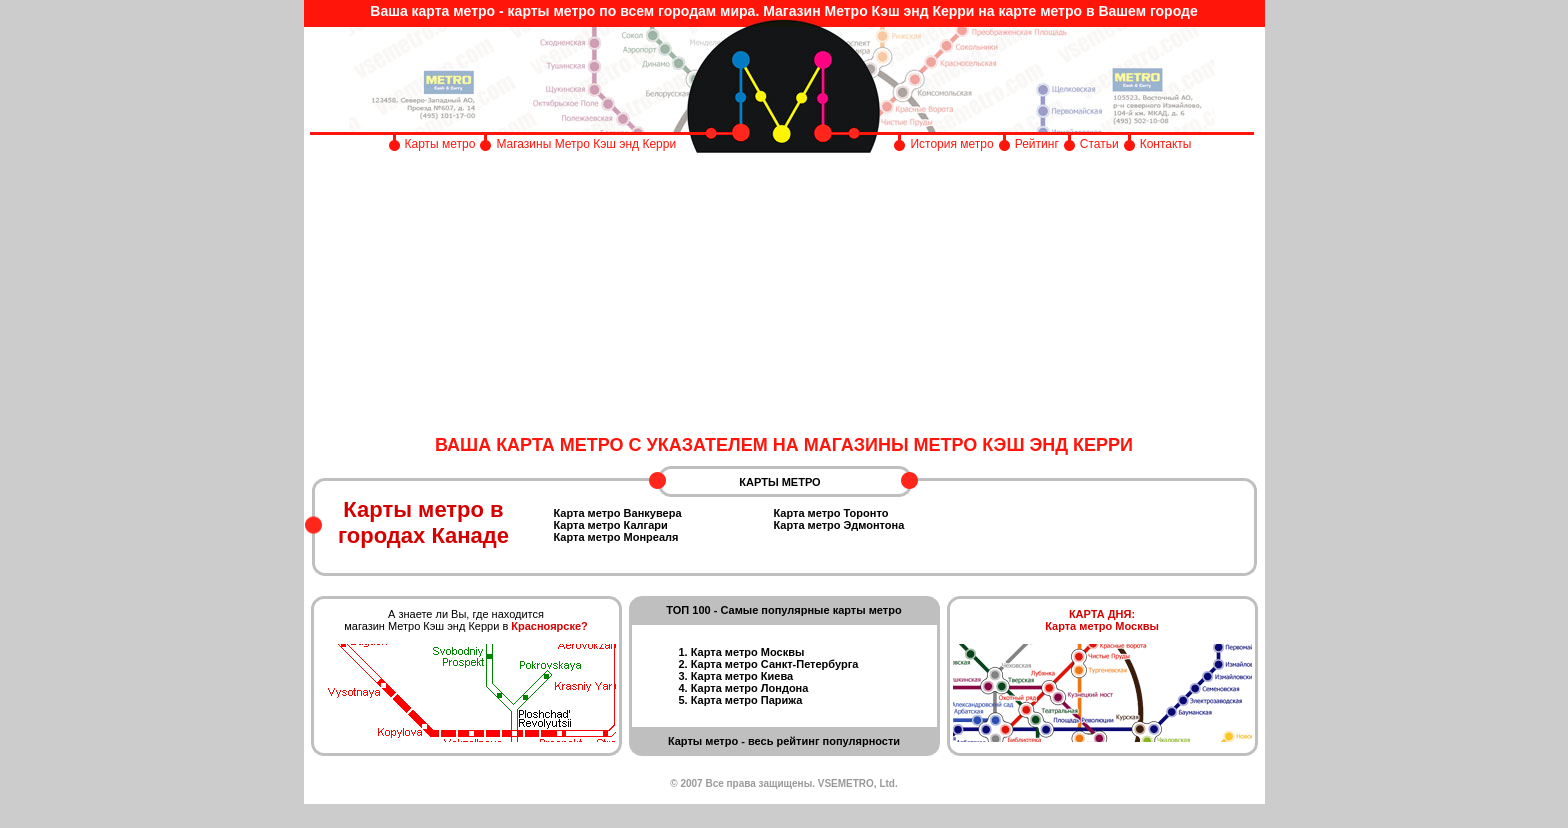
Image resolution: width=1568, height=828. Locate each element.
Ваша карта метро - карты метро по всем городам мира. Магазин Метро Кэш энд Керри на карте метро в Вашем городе (783, 11)
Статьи (1099, 144)
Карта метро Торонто (831, 513)
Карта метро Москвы (748, 652)
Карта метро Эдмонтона (839, 525)
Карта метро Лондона (750, 688)
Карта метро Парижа (747, 700)
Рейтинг (1037, 144)
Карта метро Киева (742, 676)
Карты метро (440, 144)
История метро (951, 144)
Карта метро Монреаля (616, 537)
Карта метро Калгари (611, 525)
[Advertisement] (784, 295)
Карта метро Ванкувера (618, 513)
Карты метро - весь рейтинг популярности (784, 741)
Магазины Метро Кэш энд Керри (587, 144)
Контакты (1166, 144)
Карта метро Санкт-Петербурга (775, 664)
